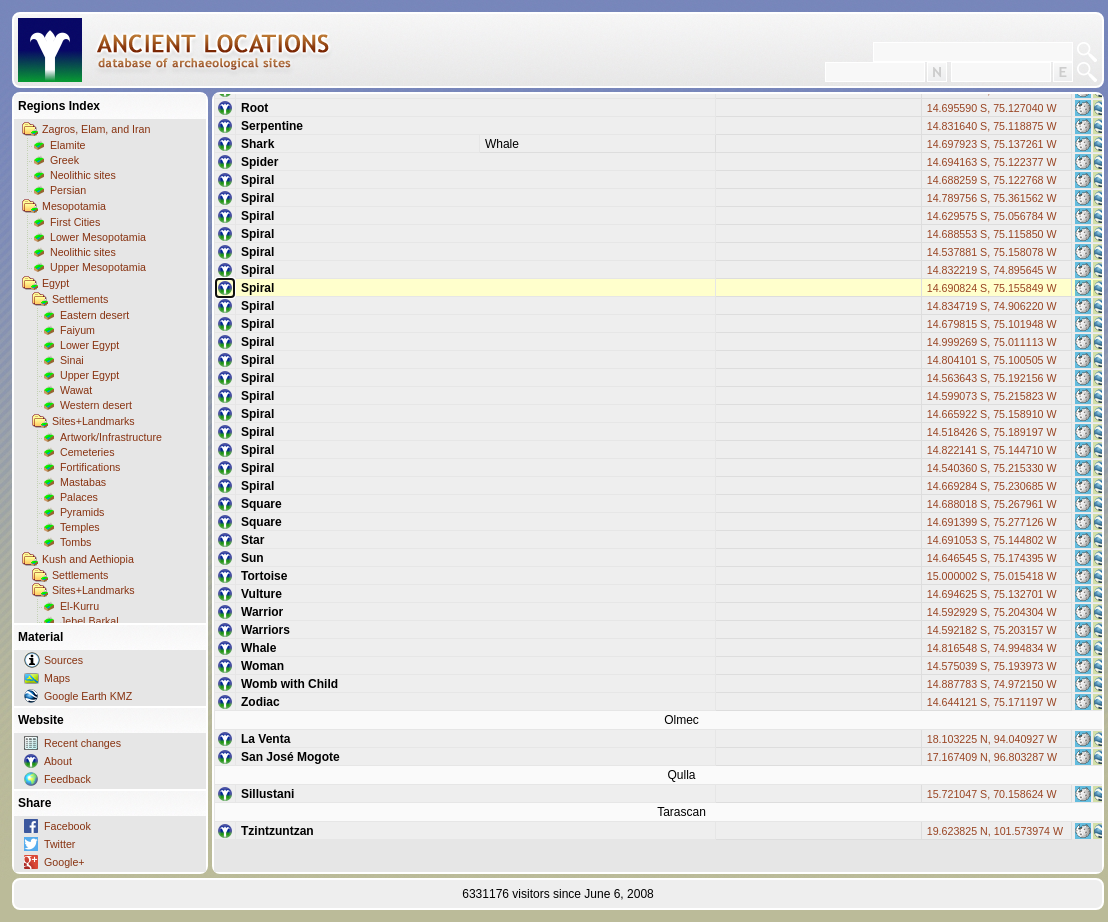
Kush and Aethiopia (88, 559)
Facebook (67, 826)
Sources (63, 660)
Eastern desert (94, 315)
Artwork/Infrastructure (111, 437)
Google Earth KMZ (88, 696)
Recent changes (82, 743)
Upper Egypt (89, 375)
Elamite (68, 145)
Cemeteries (87, 452)
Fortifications (90, 467)
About (58, 761)
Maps (57, 678)
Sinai (72, 360)
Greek (64, 160)
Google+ (64, 862)
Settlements (80, 299)
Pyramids (82, 512)
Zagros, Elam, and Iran (96, 129)
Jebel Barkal (89, 621)
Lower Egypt (89, 345)
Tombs (75, 542)
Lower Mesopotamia (98, 237)
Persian (68, 190)
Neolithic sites (83, 175)
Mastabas (83, 482)
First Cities (75, 222)
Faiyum (77, 330)
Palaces (79, 497)
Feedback (67, 779)
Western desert (96, 405)
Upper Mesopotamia (98, 267)
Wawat (76, 390)
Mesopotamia (74, 206)
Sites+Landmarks (93, 421)
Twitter (59, 844)
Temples (80, 527)
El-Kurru (79, 606)
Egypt (55, 283)
